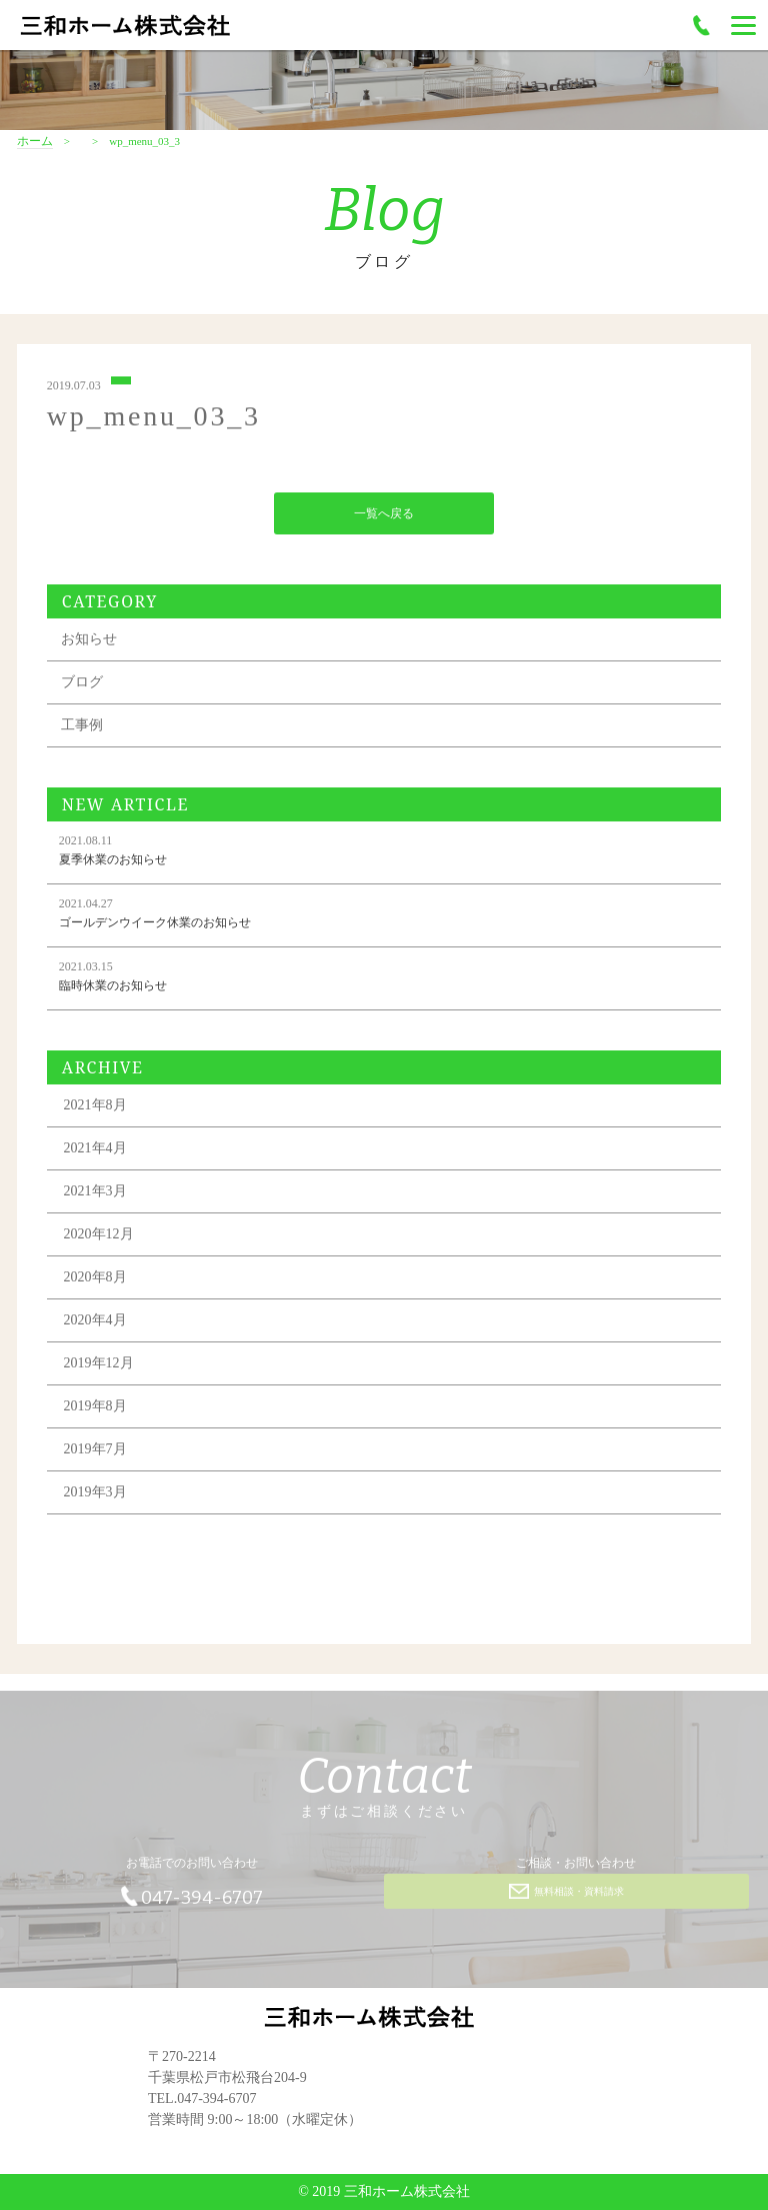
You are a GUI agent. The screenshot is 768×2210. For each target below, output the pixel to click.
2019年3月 (95, 1495)
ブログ (82, 685)
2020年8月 (95, 1280)
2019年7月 (95, 1452)
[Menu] (743, 25)
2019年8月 (95, 1409)
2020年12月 (99, 1237)
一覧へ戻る (384, 517)
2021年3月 (95, 1194)
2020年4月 (95, 1323)
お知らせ (89, 642)
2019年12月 (99, 1366)
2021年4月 (95, 1151)
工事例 (82, 728)
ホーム (35, 141)
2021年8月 (95, 1108)
